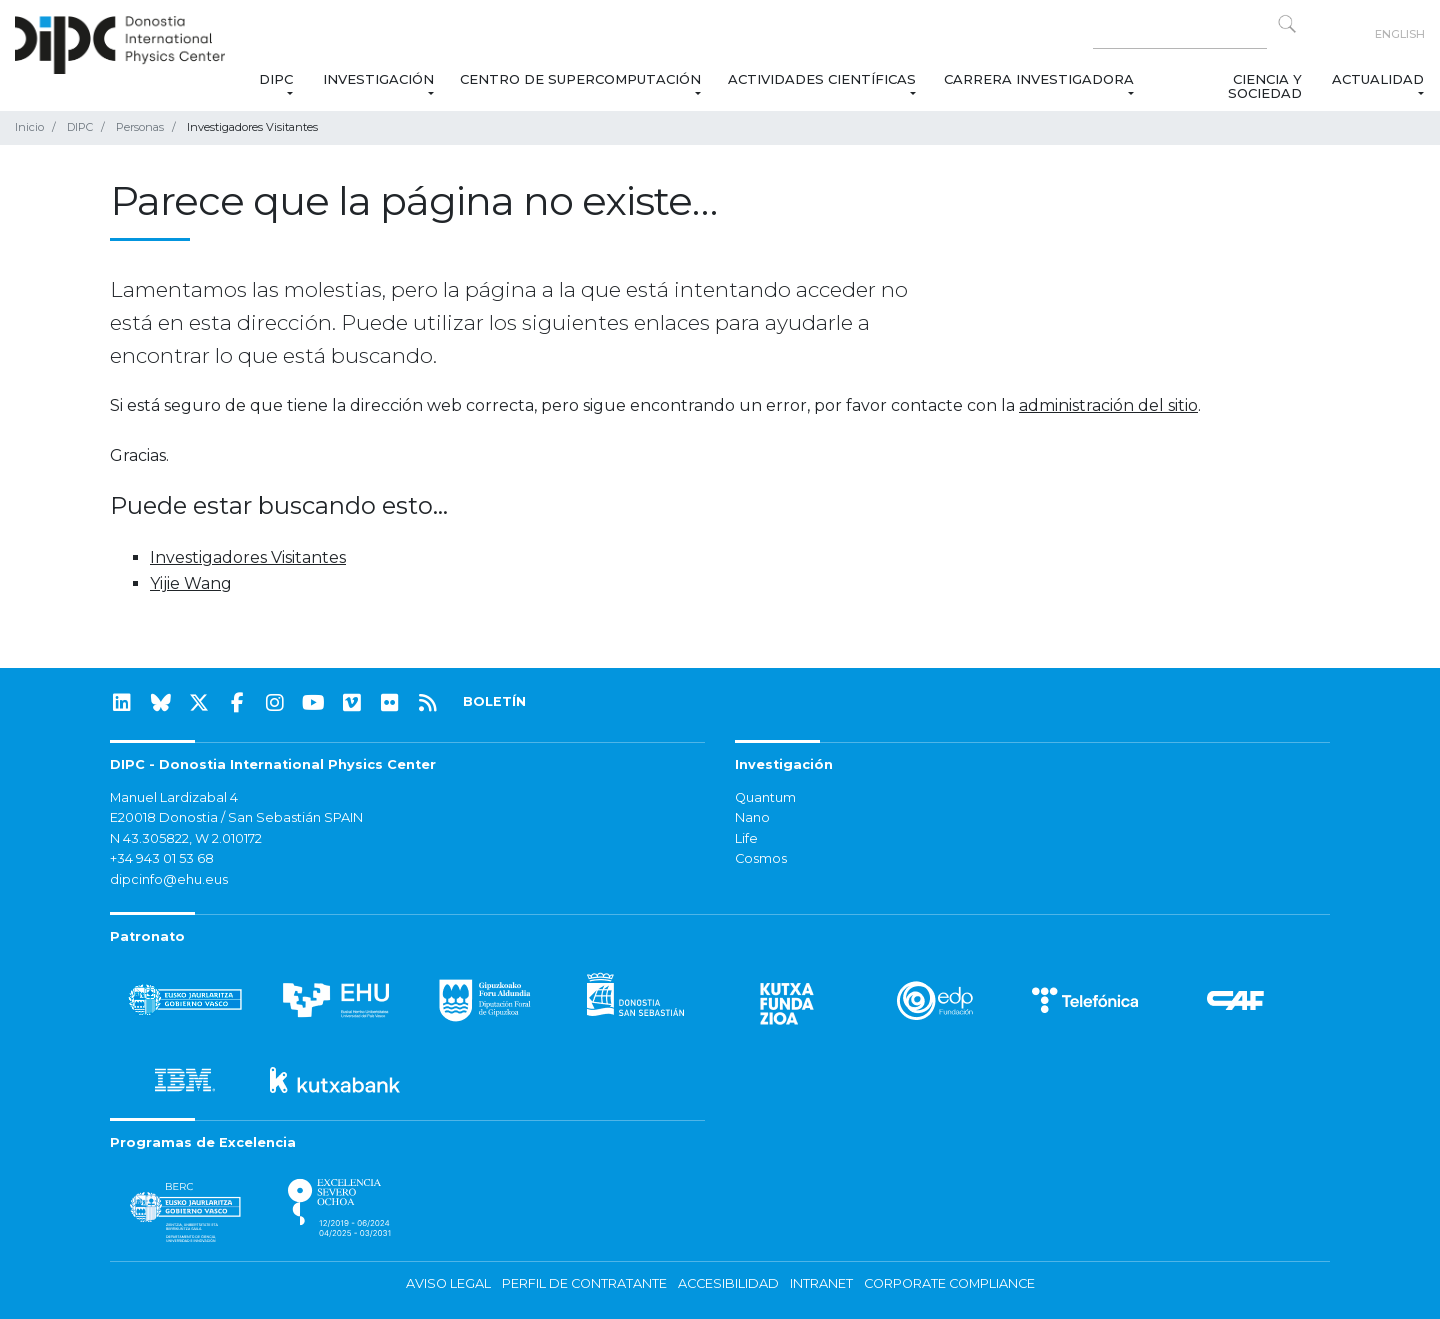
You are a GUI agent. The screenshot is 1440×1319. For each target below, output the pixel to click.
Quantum (765, 797)
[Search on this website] (1180, 34)
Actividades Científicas (823, 79)
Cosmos (761, 858)
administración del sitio (1108, 405)
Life (746, 838)
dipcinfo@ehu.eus (169, 879)
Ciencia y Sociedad (1264, 86)
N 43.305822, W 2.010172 (186, 838)
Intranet (821, 1283)
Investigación (378, 79)
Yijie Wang (191, 583)
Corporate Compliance (949, 1283)
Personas (140, 127)
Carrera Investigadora (1039, 79)
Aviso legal (448, 1283)
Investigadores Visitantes (248, 557)
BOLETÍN (494, 701)
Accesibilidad (728, 1283)
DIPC (275, 79)
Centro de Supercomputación (580, 79)
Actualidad (1378, 79)
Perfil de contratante (584, 1283)
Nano (752, 817)
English (1400, 34)
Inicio (29, 127)
